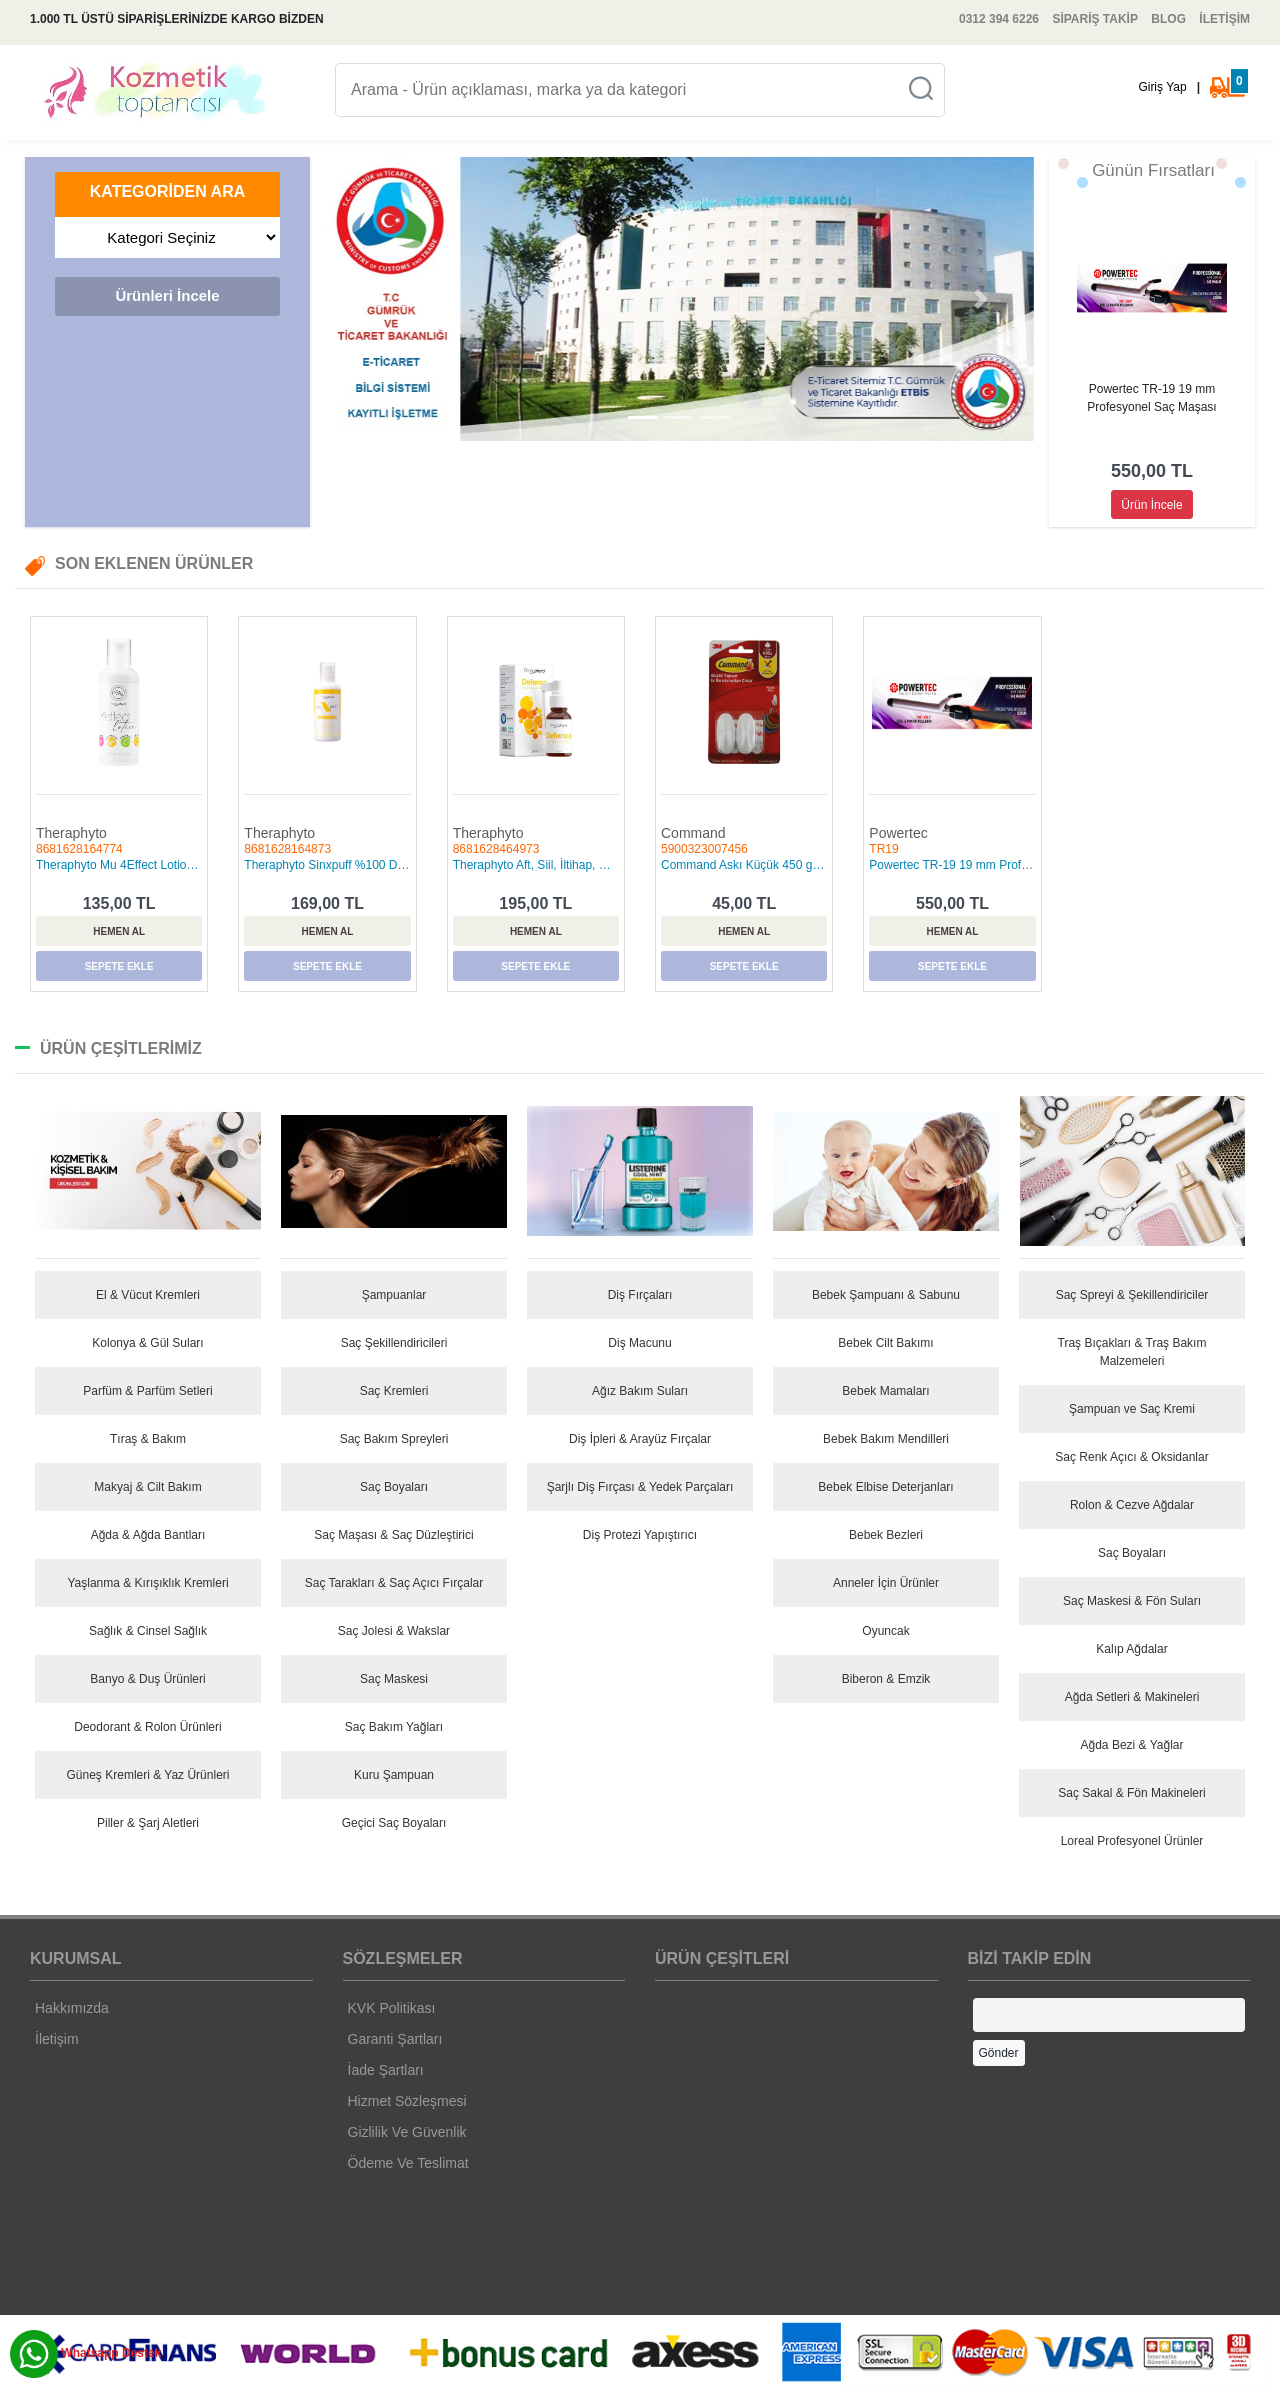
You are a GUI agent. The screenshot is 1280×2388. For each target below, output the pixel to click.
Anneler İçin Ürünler (886, 1583)
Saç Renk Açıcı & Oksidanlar (1131, 1457)
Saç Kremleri (394, 1391)
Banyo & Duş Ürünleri (147, 1679)
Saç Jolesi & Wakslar (394, 1631)
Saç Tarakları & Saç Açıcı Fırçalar (394, 1583)
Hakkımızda (72, 2008)
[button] (378, 299)
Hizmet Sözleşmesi (407, 2101)
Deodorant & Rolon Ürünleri (147, 1727)
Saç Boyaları (394, 1487)
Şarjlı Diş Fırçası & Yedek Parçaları (640, 1487)
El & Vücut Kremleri (148, 1295)
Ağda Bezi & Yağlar (1132, 1745)
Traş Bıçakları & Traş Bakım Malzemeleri (1132, 1352)
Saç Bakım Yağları (394, 1727)
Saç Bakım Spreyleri (394, 1439)
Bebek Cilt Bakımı (885, 1343)
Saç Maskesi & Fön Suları (1132, 1601)
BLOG (1168, 19)
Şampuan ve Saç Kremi (1132, 1409)
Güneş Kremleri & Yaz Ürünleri (148, 1775)
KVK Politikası (392, 2008)
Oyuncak (885, 1631)
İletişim (57, 2039)
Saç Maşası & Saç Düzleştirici (393, 1535)
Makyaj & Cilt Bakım (147, 1487)
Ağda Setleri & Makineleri (1132, 1697)
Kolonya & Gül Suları (147, 1343)
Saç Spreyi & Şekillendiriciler (1132, 1295)
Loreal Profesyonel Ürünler (1132, 1841)
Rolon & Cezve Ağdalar (1132, 1505)
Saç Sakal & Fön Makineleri (1131, 1793)
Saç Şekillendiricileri (394, 1343)
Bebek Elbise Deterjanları (885, 1487)
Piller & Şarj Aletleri (148, 1823)
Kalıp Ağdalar (1131, 1649)
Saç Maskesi (394, 1679)
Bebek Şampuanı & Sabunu (886, 1295)
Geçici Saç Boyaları (394, 1823)
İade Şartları (386, 2070)
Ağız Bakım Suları (640, 1391)
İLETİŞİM (1224, 19)
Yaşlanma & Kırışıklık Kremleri (147, 1583)
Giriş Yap (1162, 87)
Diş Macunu (639, 1343)
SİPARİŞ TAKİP (1095, 19)
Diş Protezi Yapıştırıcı (640, 1535)
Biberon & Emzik (886, 1679)
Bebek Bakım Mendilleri (886, 1439)
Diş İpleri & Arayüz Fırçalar (640, 1439)
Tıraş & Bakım (148, 1439)
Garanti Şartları (395, 2039)
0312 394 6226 (999, 19)
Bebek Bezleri (886, 1535)
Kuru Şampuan (394, 1775)
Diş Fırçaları (640, 1295)
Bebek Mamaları (885, 1391)
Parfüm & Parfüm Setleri (147, 1391)
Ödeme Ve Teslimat (408, 2163)
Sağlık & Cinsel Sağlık (148, 1631)
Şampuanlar (394, 1295)
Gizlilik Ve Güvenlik (407, 2132)
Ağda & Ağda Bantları (148, 1535)
